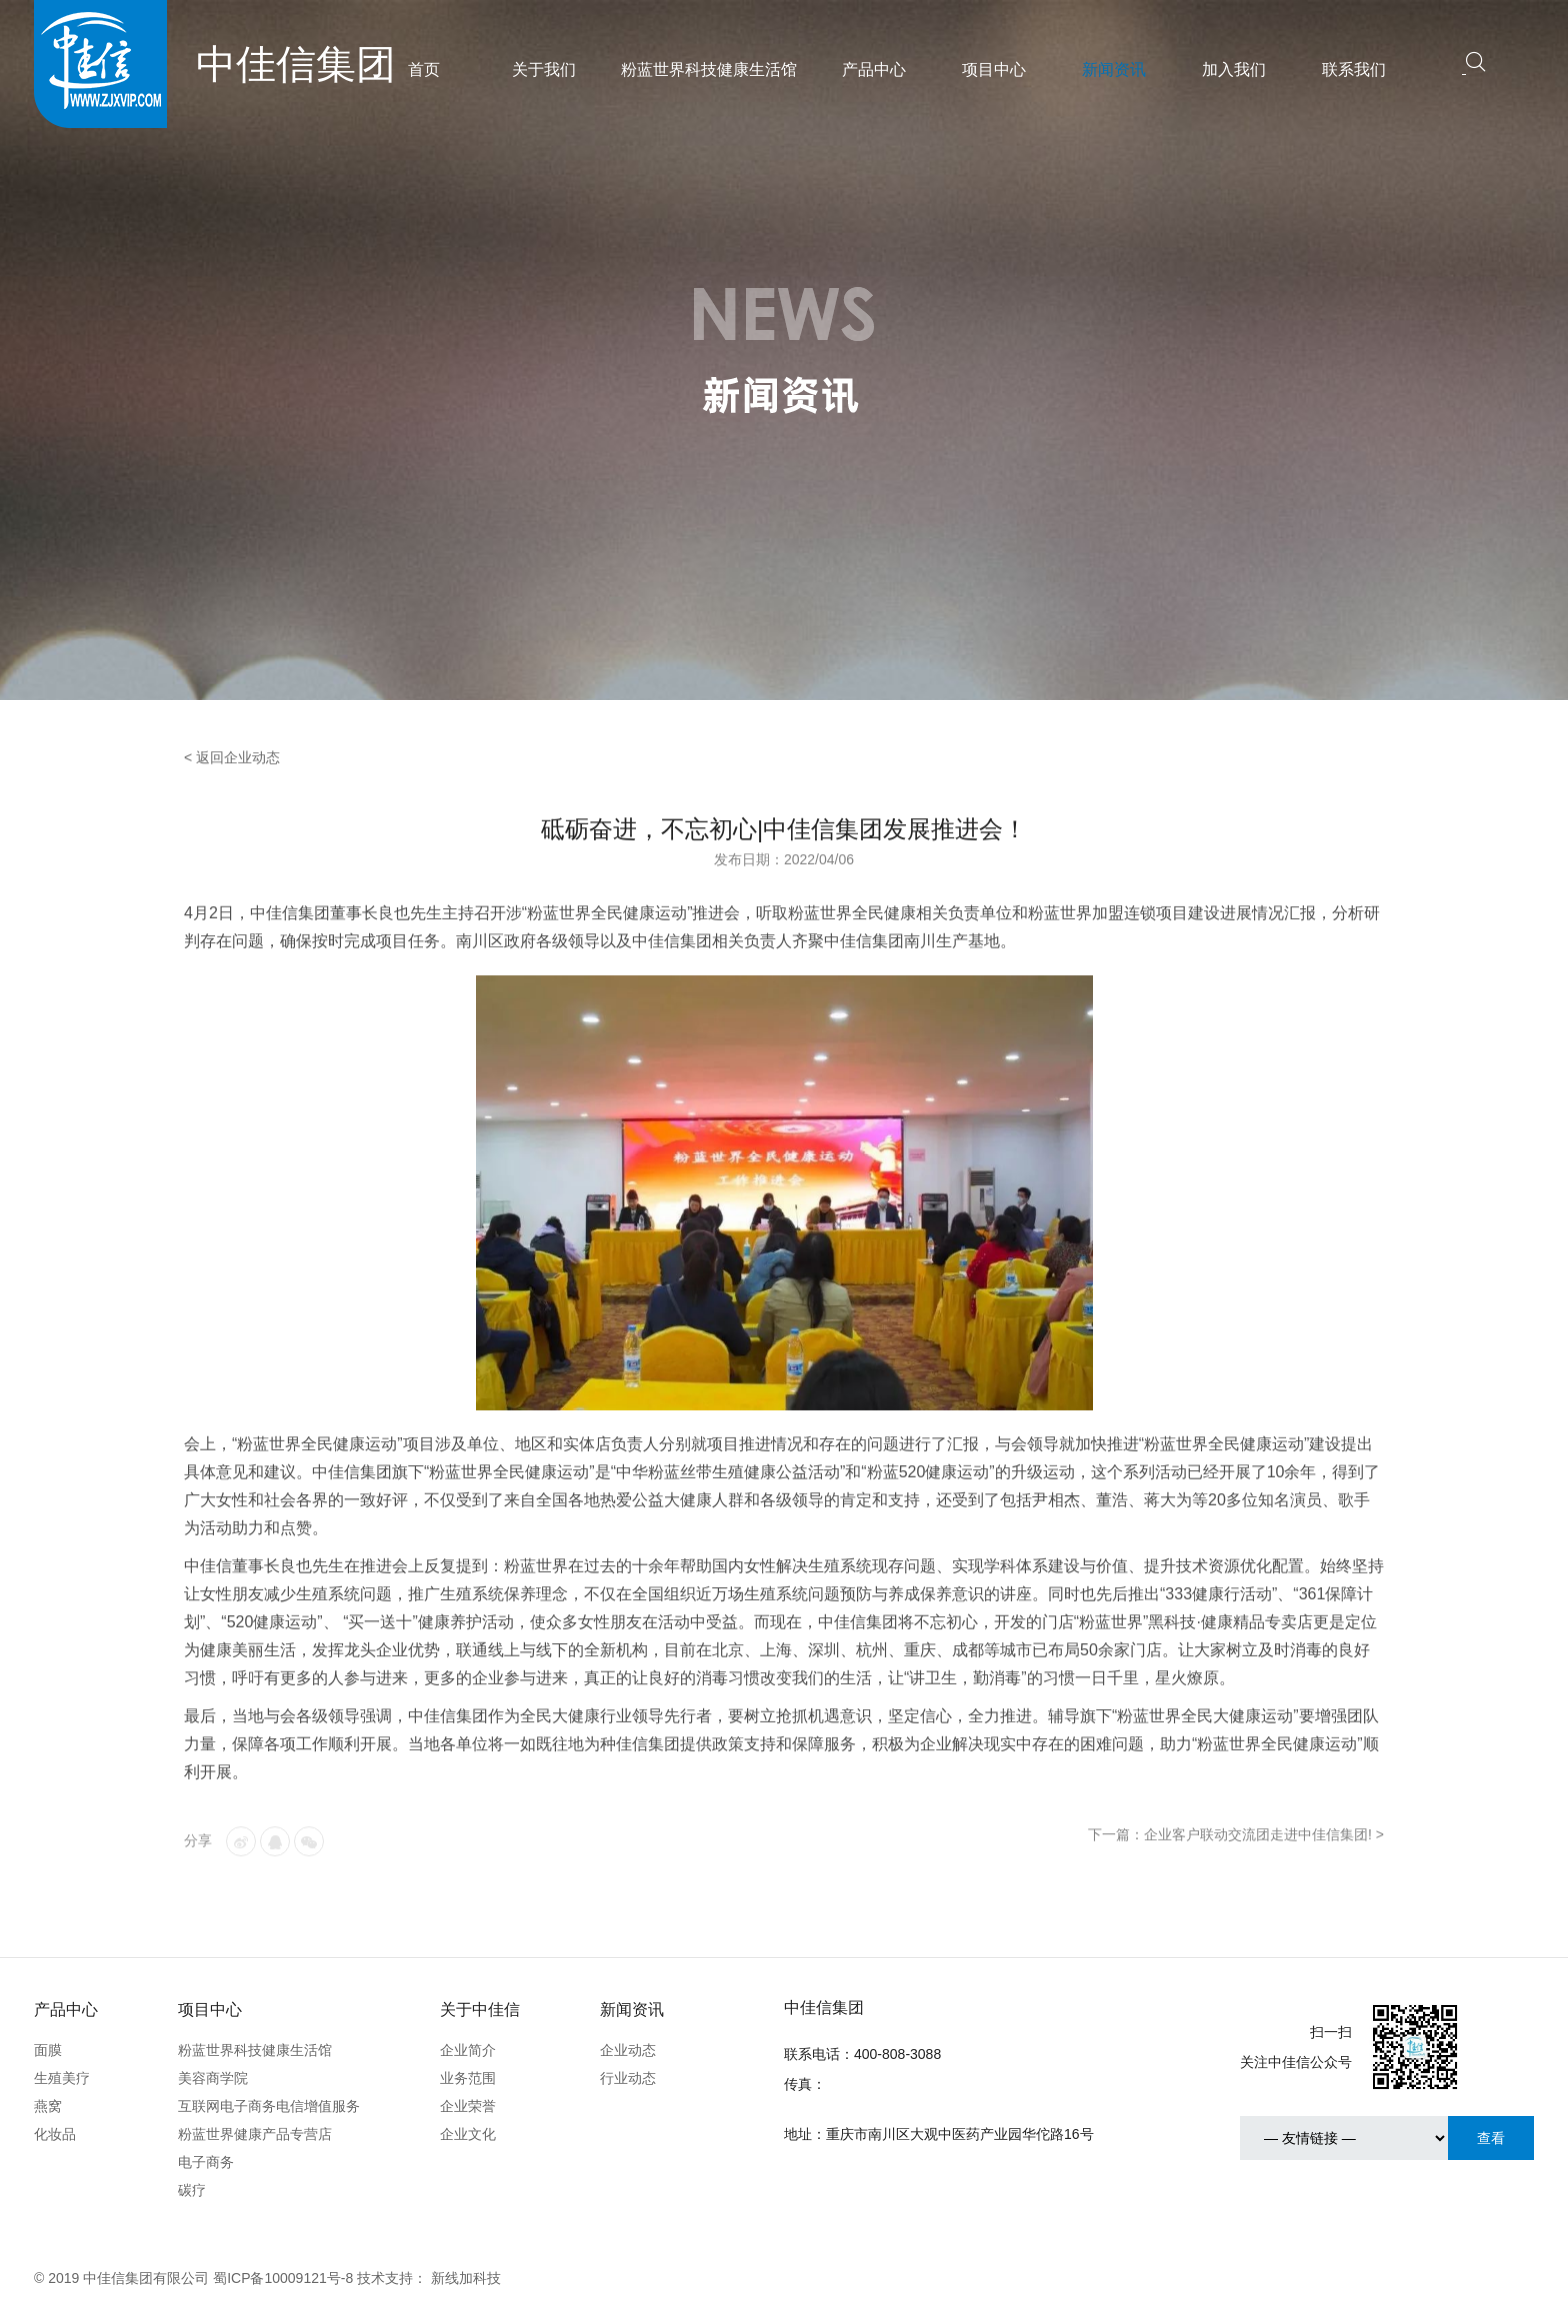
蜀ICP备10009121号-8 (283, 2278)
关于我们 (544, 69)
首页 (424, 69)
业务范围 (468, 2078)
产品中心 (874, 69)
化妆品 (55, 2134)
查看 (1491, 2138)
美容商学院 (213, 2078)
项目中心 (994, 69)
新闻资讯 (1114, 69)
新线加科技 (466, 2278)
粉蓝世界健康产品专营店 (255, 2134)
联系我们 (1354, 69)
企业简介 (468, 2050)
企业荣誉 (468, 2106)
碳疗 (192, 2190)
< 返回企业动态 (232, 783)
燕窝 (48, 2106)
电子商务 (206, 2162)
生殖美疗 (62, 2078)
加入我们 (1234, 69)
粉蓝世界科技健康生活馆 (709, 69)
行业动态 (628, 2078)
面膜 (48, 2050)
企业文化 (468, 2134)
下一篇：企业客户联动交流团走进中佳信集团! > (1236, 1860)
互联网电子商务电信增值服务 (269, 2106)
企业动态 (628, 2050)
